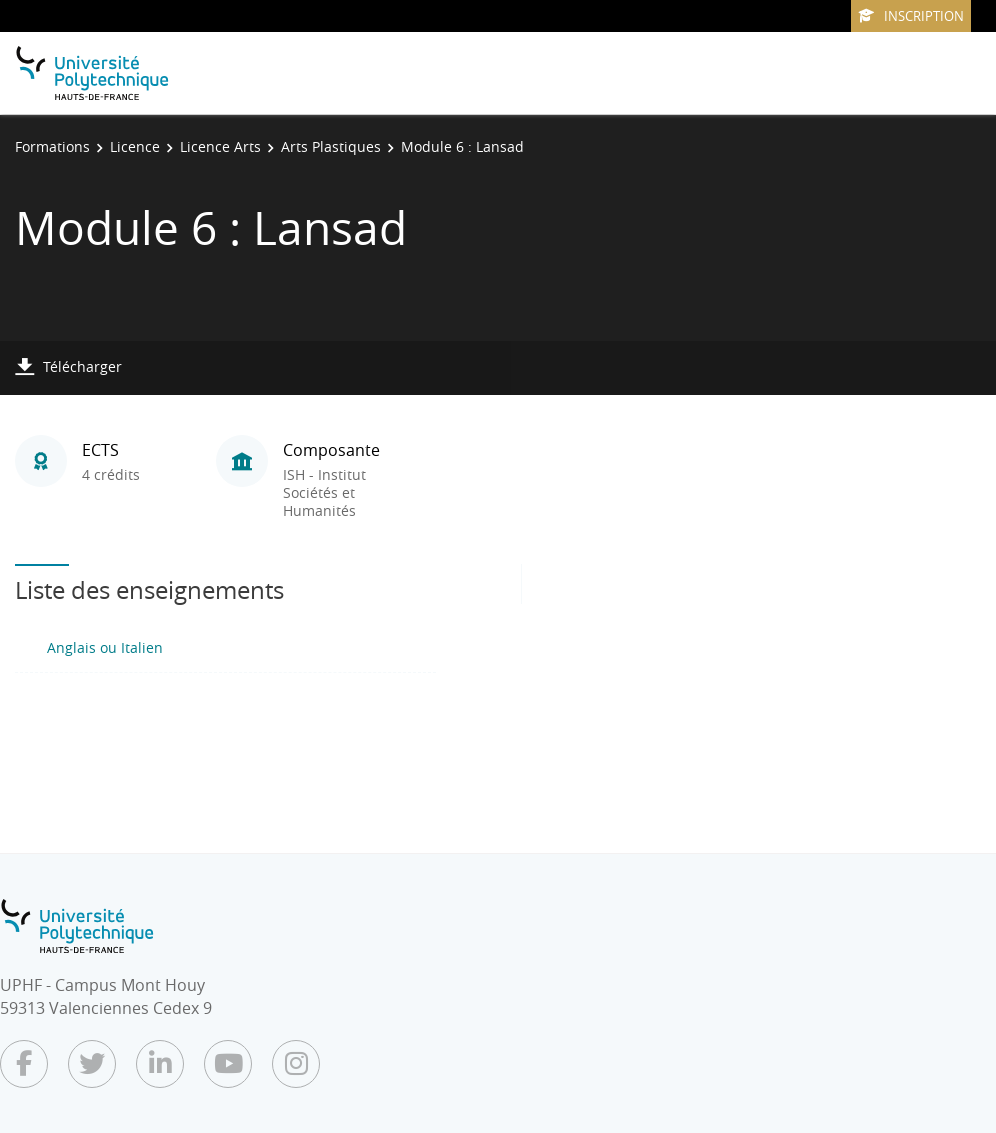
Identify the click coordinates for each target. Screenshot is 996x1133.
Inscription (911, 16)
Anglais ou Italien (105, 647)
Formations (52, 146)
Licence (135, 146)
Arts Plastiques (331, 146)
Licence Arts (220, 146)
